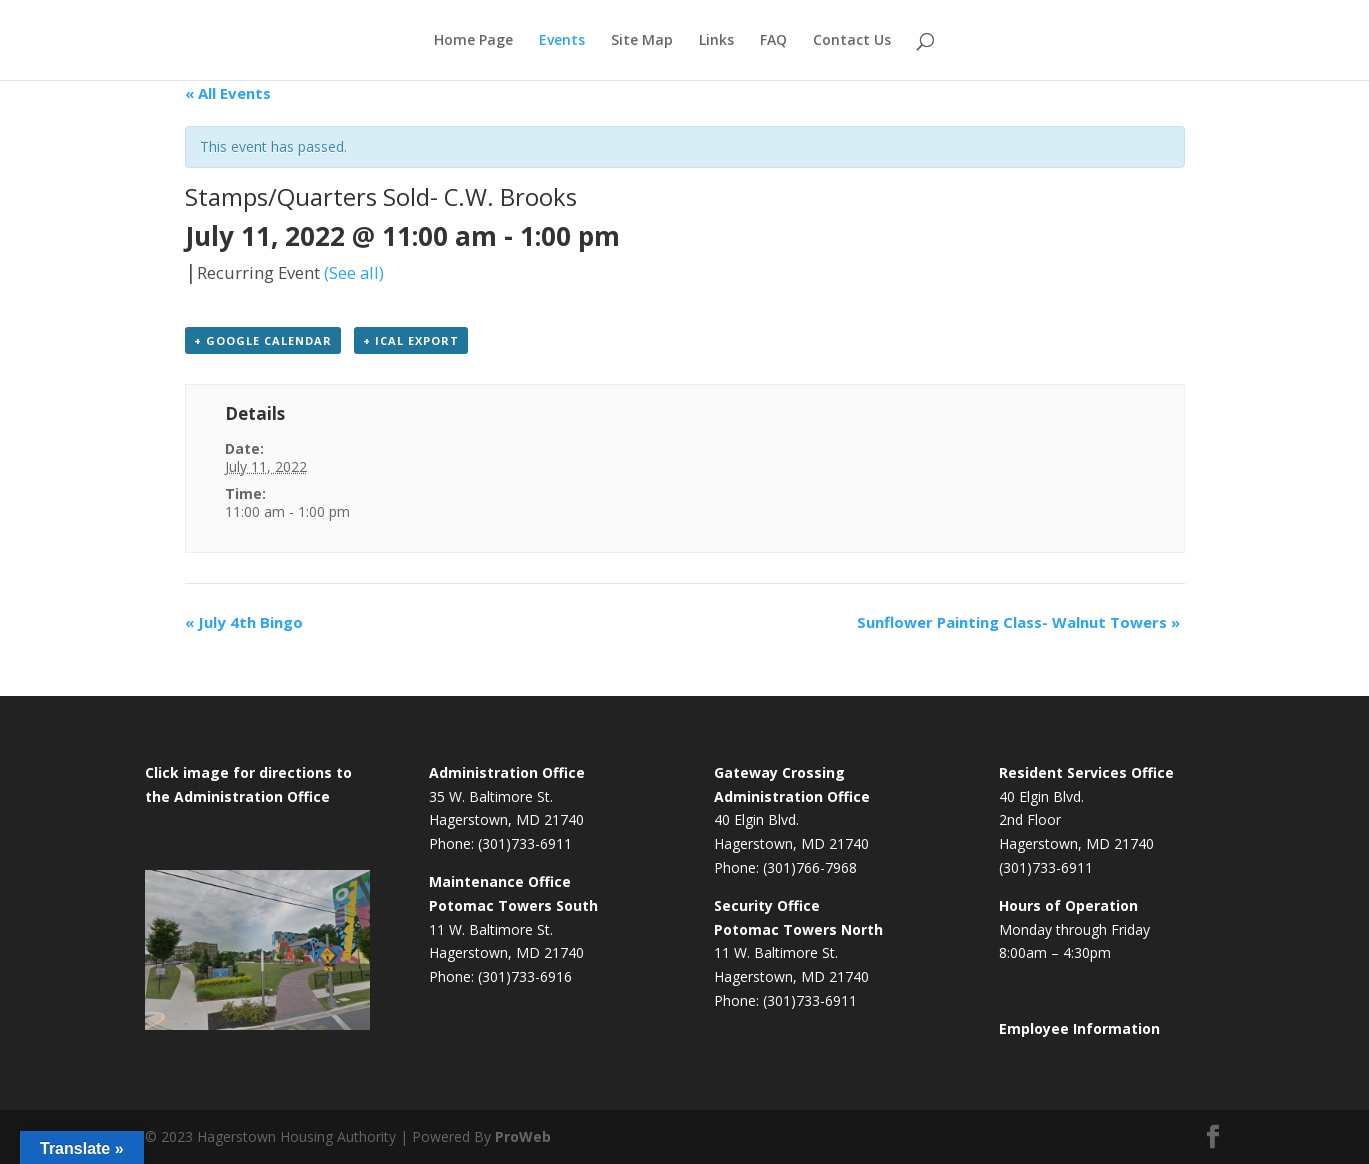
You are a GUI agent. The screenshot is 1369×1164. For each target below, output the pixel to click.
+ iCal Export (411, 340)
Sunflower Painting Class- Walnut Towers (1018, 622)
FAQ (773, 41)
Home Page (473, 41)
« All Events (228, 93)
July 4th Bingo (244, 622)
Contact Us (852, 41)
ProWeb (523, 1136)
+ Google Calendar (263, 340)
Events (562, 41)
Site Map (642, 41)
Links (716, 41)
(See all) (354, 272)
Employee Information (1079, 1028)
